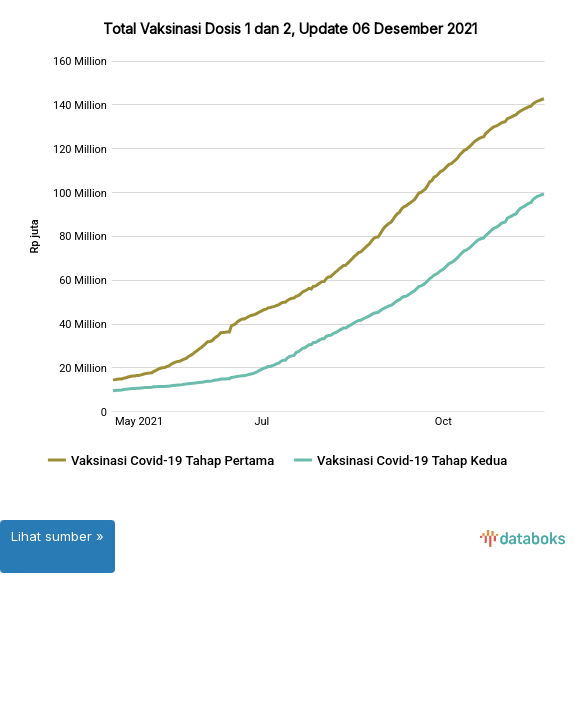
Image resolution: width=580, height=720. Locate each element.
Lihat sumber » (57, 536)
